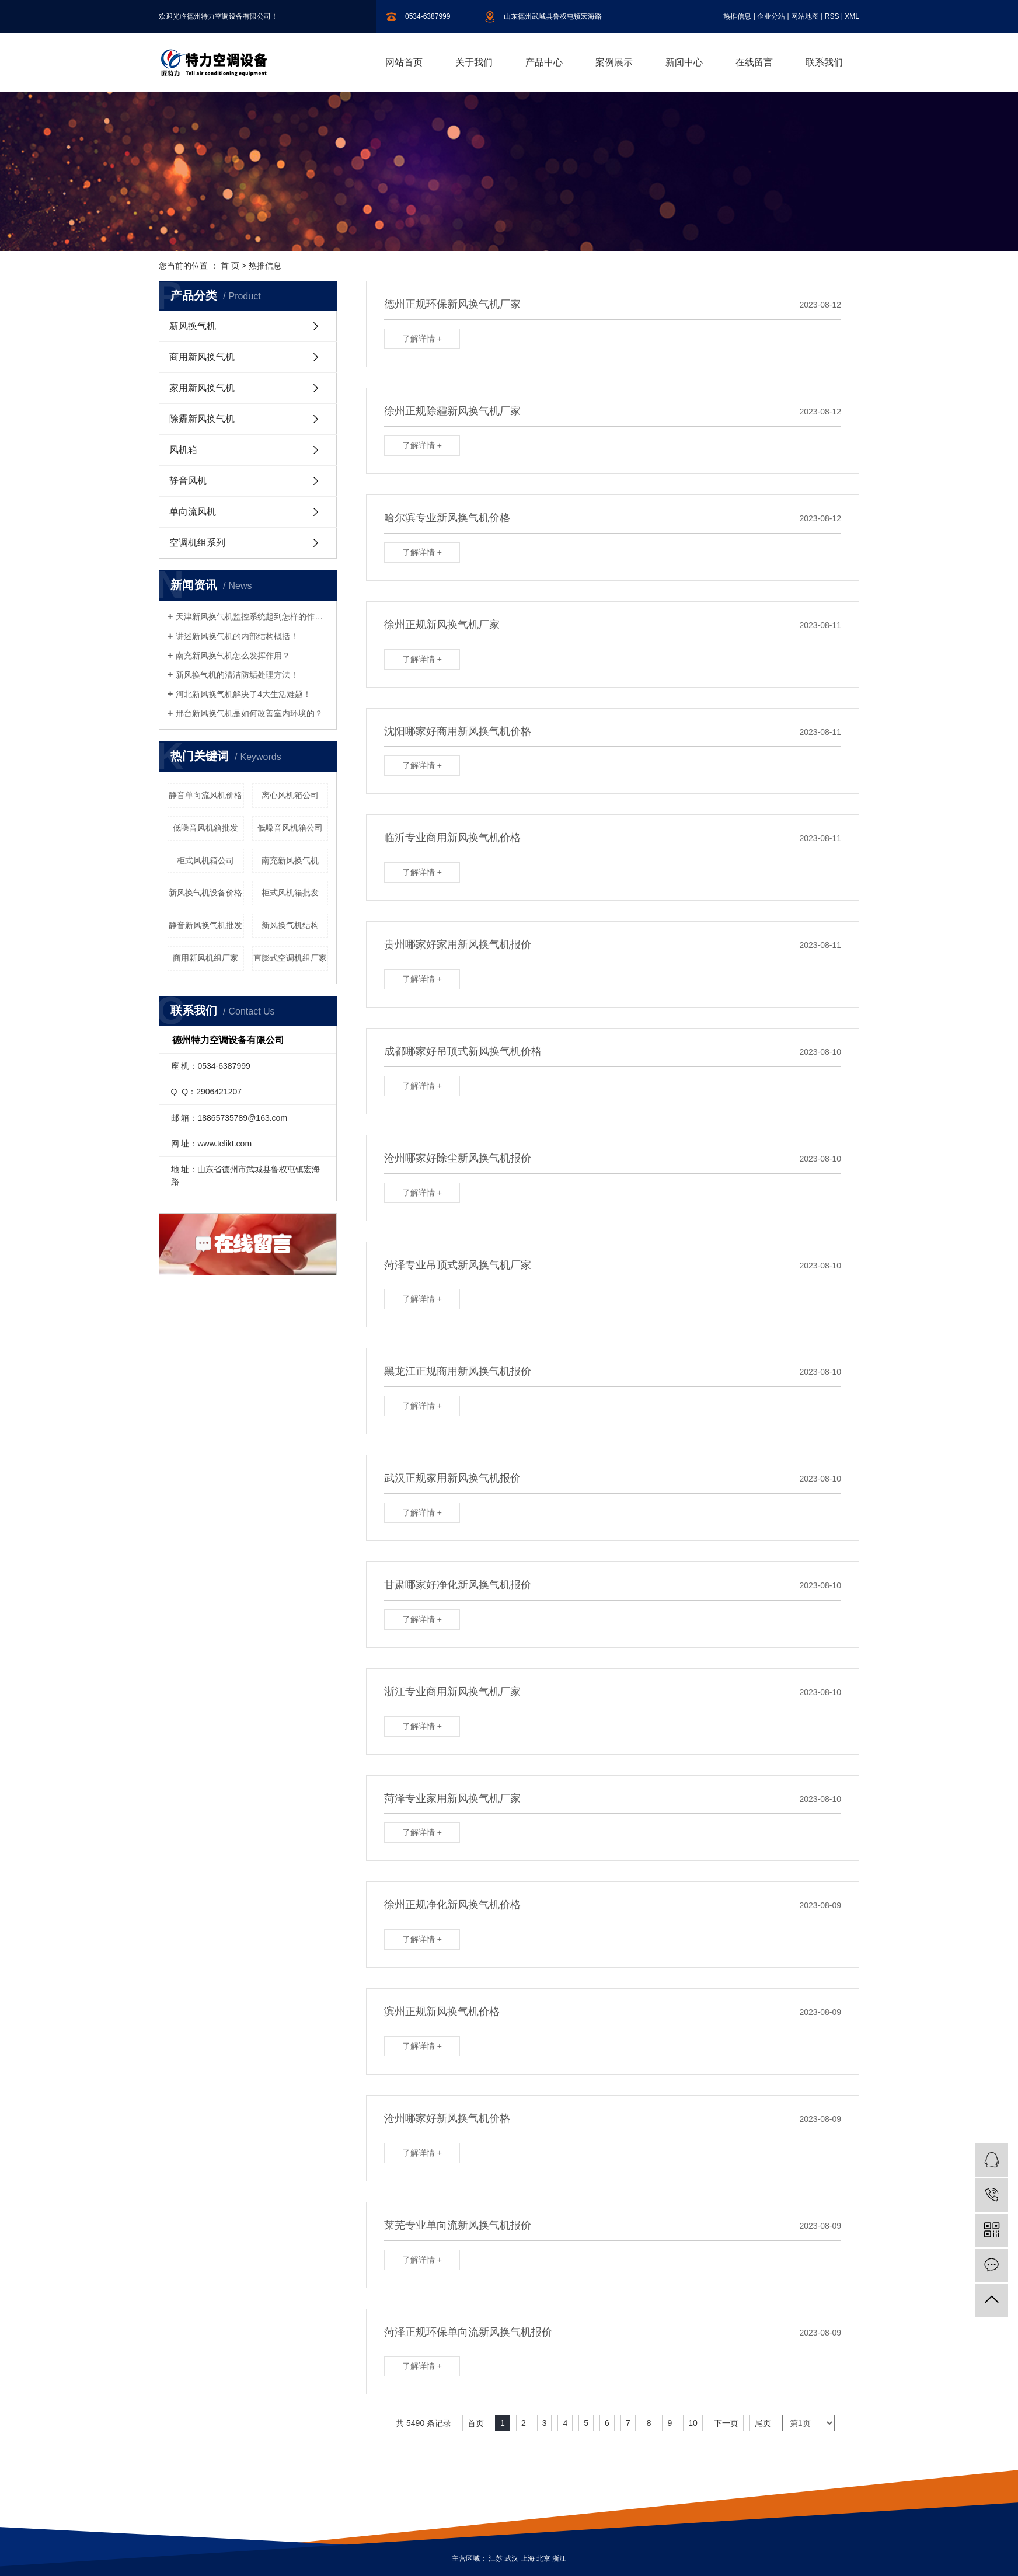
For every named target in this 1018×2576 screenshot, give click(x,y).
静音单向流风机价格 (205, 795)
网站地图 (805, 16)
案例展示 (614, 62)
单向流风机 (192, 512)
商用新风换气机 (202, 357)
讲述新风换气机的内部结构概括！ (237, 636)
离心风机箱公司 (290, 795)
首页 (476, 2423)
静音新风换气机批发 (205, 925)
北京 (543, 2558)
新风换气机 (192, 326)
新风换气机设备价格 (205, 892)
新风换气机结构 (290, 925)
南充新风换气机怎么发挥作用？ (233, 655)
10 (693, 2423)
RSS (832, 16)
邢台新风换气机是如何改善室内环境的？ (249, 713)
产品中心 (544, 62)
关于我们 (474, 62)
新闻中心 (684, 62)
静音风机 (188, 481)
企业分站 (771, 16)
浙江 (559, 2558)
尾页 (763, 2423)
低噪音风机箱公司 (290, 827)
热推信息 (737, 16)
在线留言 (754, 62)
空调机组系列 (197, 543)
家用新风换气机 (202, 388)
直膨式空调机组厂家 (290, 958)
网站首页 (404, 62)
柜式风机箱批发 (290, 892)
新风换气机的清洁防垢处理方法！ (237, 674)
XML (852, 16)
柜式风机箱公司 (205, 860)
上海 (528, 2558)
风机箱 (183, 450)
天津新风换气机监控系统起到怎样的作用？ (252, 616)
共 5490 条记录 (423, 2423)
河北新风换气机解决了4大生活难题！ (243, 694)
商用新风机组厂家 (205, 958)
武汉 (511, 2558)
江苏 (496, 2558)
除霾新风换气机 (202, 419)
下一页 (726, 2423)
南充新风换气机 (290, 860)
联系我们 (824, 62)
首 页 (230, 265)
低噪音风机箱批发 (205, 827)
